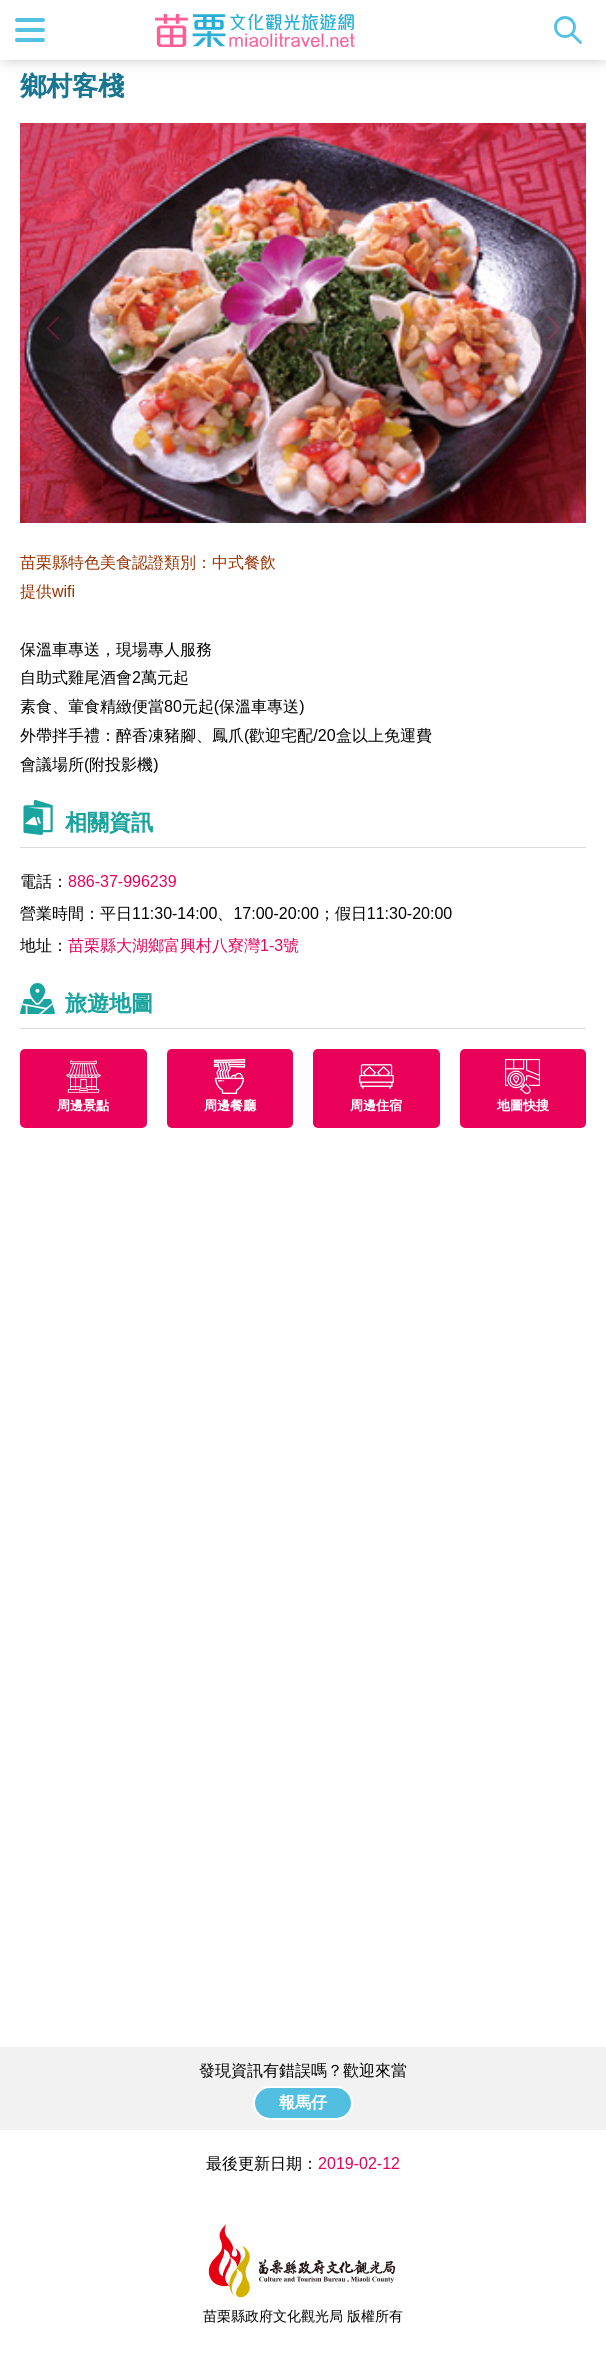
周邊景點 (83, 1105)
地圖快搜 (523, 1105)
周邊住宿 (376, 1105)
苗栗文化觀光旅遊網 (255, 30)
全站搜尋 (573, 30)
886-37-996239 (122, 881)
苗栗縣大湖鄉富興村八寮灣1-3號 (183, 945)
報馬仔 (303, 2102)
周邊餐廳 (230, 1105)
